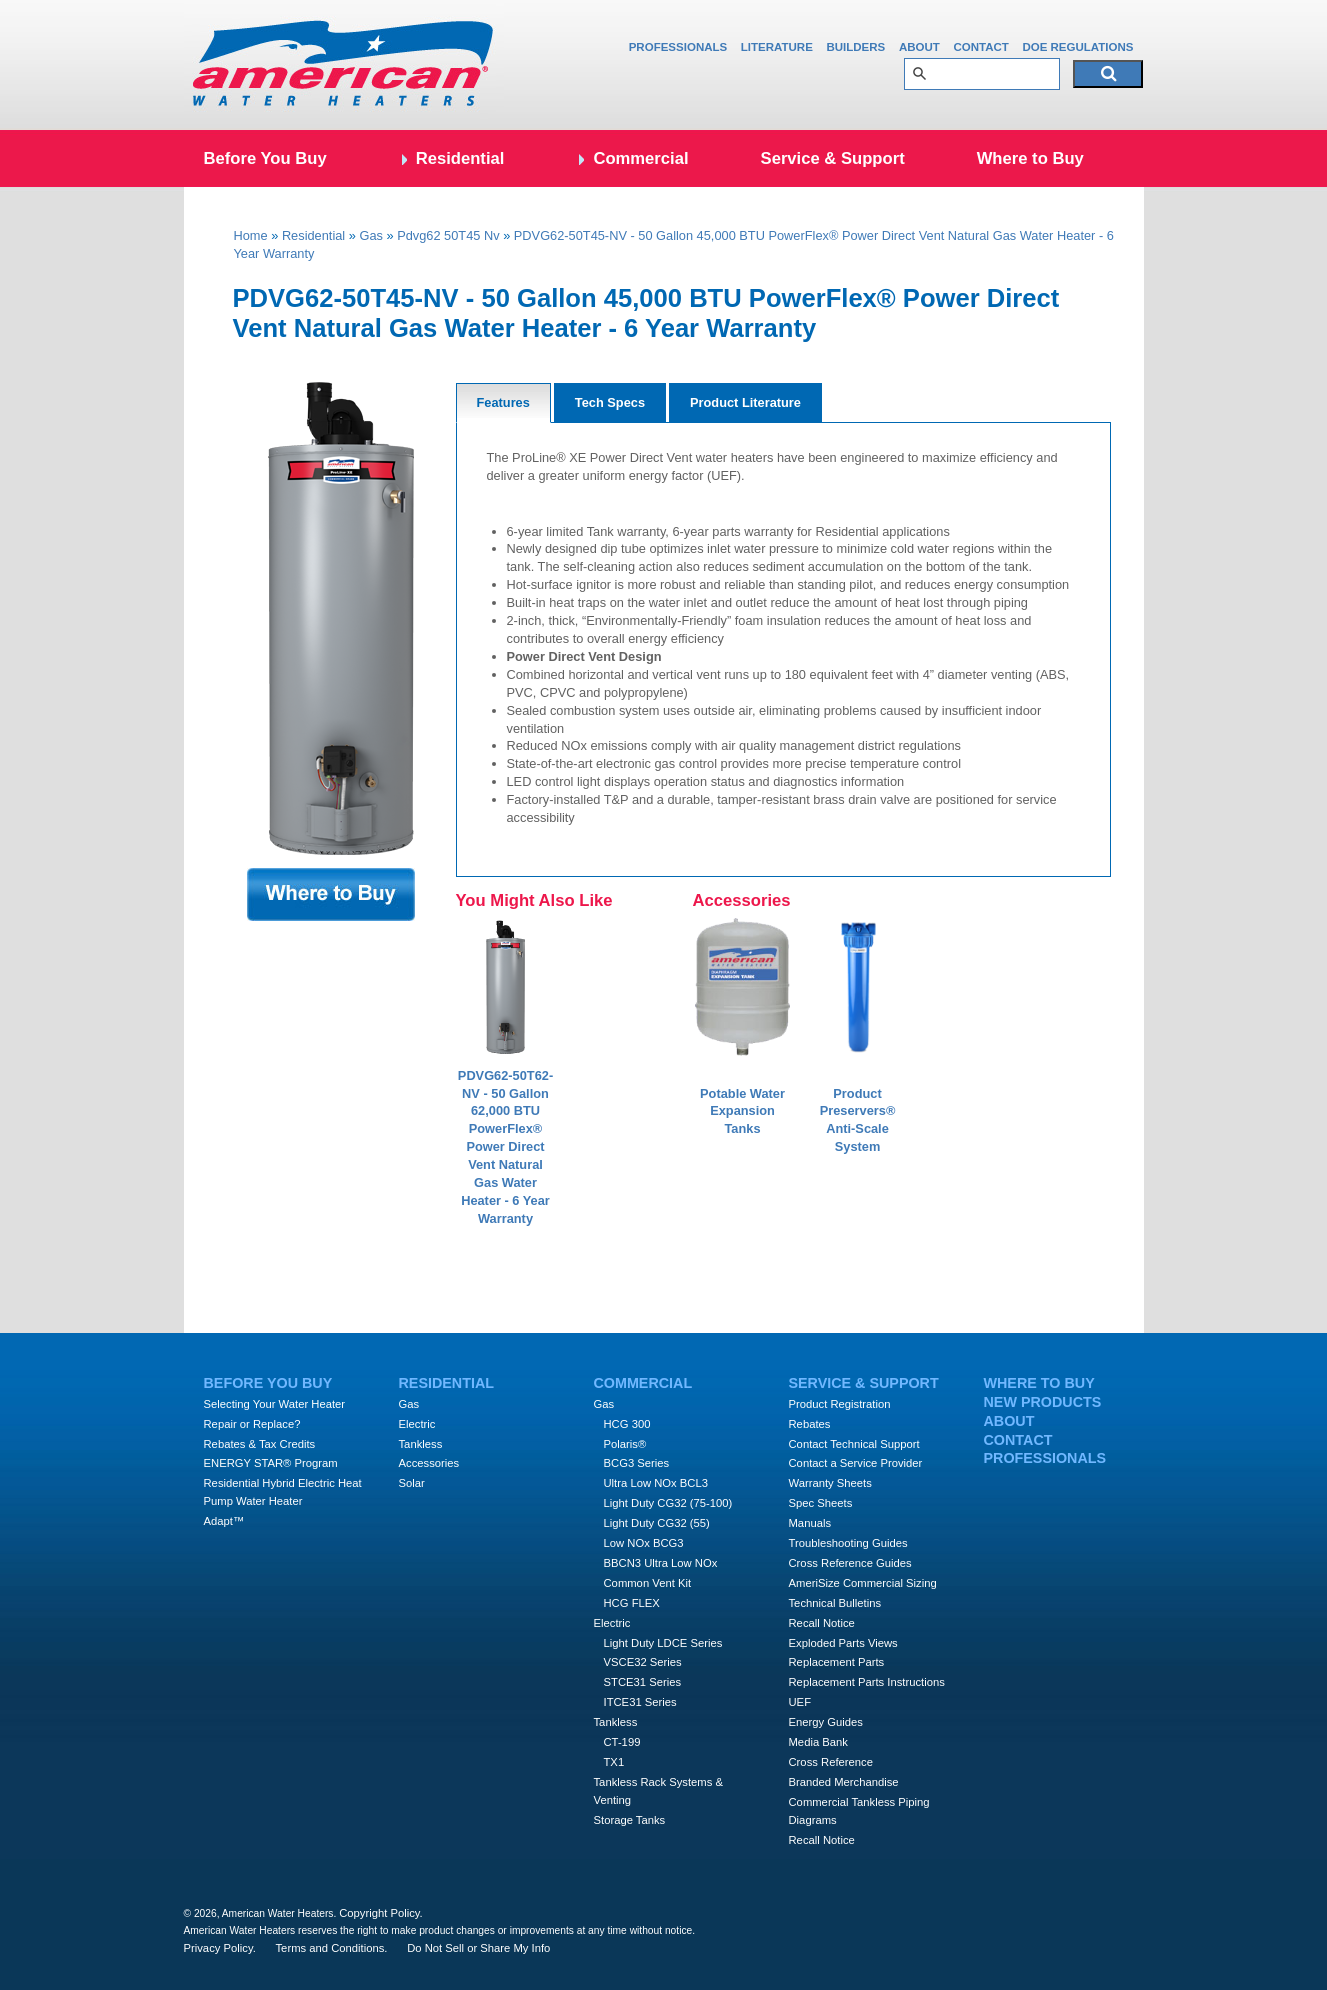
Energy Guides (826, 1722)
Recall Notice (822, 1623)
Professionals (678, 47)
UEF (800, 1702)
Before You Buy (265, 158)
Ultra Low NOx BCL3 (656, 1483)
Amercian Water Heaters (344, 65)
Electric (417, 1424)
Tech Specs (610, 402)
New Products (1043, 1402)
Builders (855, 47)
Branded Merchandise (844, 1782)
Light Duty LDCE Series (663, 1643)
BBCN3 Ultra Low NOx (661, 1563)
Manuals (810, 1523)
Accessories (429, 1463)
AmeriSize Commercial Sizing (863, 1583)
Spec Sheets (821, 1503)
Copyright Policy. (381, 1913)
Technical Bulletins (835, 1603)
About (919, 47)
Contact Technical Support (854, 1444)
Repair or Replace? (252, 1424)
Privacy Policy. (220, 1948)
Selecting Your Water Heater (275, 1404)
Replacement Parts (837, 1662)
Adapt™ (224, 1521)
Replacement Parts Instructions (867, 1682)
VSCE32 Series (643, 1662)
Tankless (421, 1444)
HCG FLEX (632, 1603)
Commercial (640, 158)
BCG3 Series (637, 1463)
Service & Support (833, 158)
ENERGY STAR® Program (271, 1463)
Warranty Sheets (830, 1483)
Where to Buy (1030, 158)
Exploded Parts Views (843, 1643)
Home (251, 235)
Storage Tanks (630, 1820)
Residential (460, 158)
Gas (370, 235)
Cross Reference (831, 1762)
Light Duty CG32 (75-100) (668, 1503)
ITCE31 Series (640, 1702)
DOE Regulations (1077, 47)
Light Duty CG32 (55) (657, 1523)
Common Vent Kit (648, 1583)
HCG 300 (627, 1424)
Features (503, 402)
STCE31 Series (643, 1682)
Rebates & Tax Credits (260, 1444)
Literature (777, 47)
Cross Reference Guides (850, 1563)
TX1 (614, 1762)
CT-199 (622, 1742)
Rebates (810, 1424)
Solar (412, 1483)
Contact (980, 47)
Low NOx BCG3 (644, 1543)
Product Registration (840, 1404)
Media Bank (818, 1742)
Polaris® (625, 1444)
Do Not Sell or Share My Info (478, 1948)
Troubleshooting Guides (848, 1543)
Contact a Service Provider (856, 1463)
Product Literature (745, 402)
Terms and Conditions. (332, 1948)
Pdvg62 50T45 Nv (448, 235)
